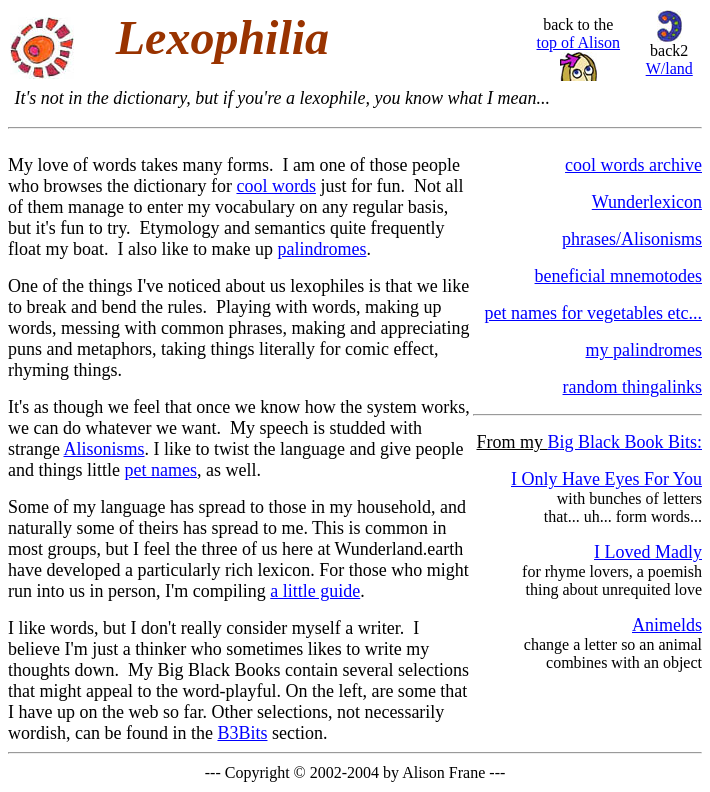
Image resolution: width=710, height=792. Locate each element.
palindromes (321, 249)
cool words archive (633, 165)
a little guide (315, 591)
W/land (669, 68)
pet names (161, 470)
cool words (276, 186)
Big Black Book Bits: (624, 442)
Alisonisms (104, 449)
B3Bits (242, 733)
